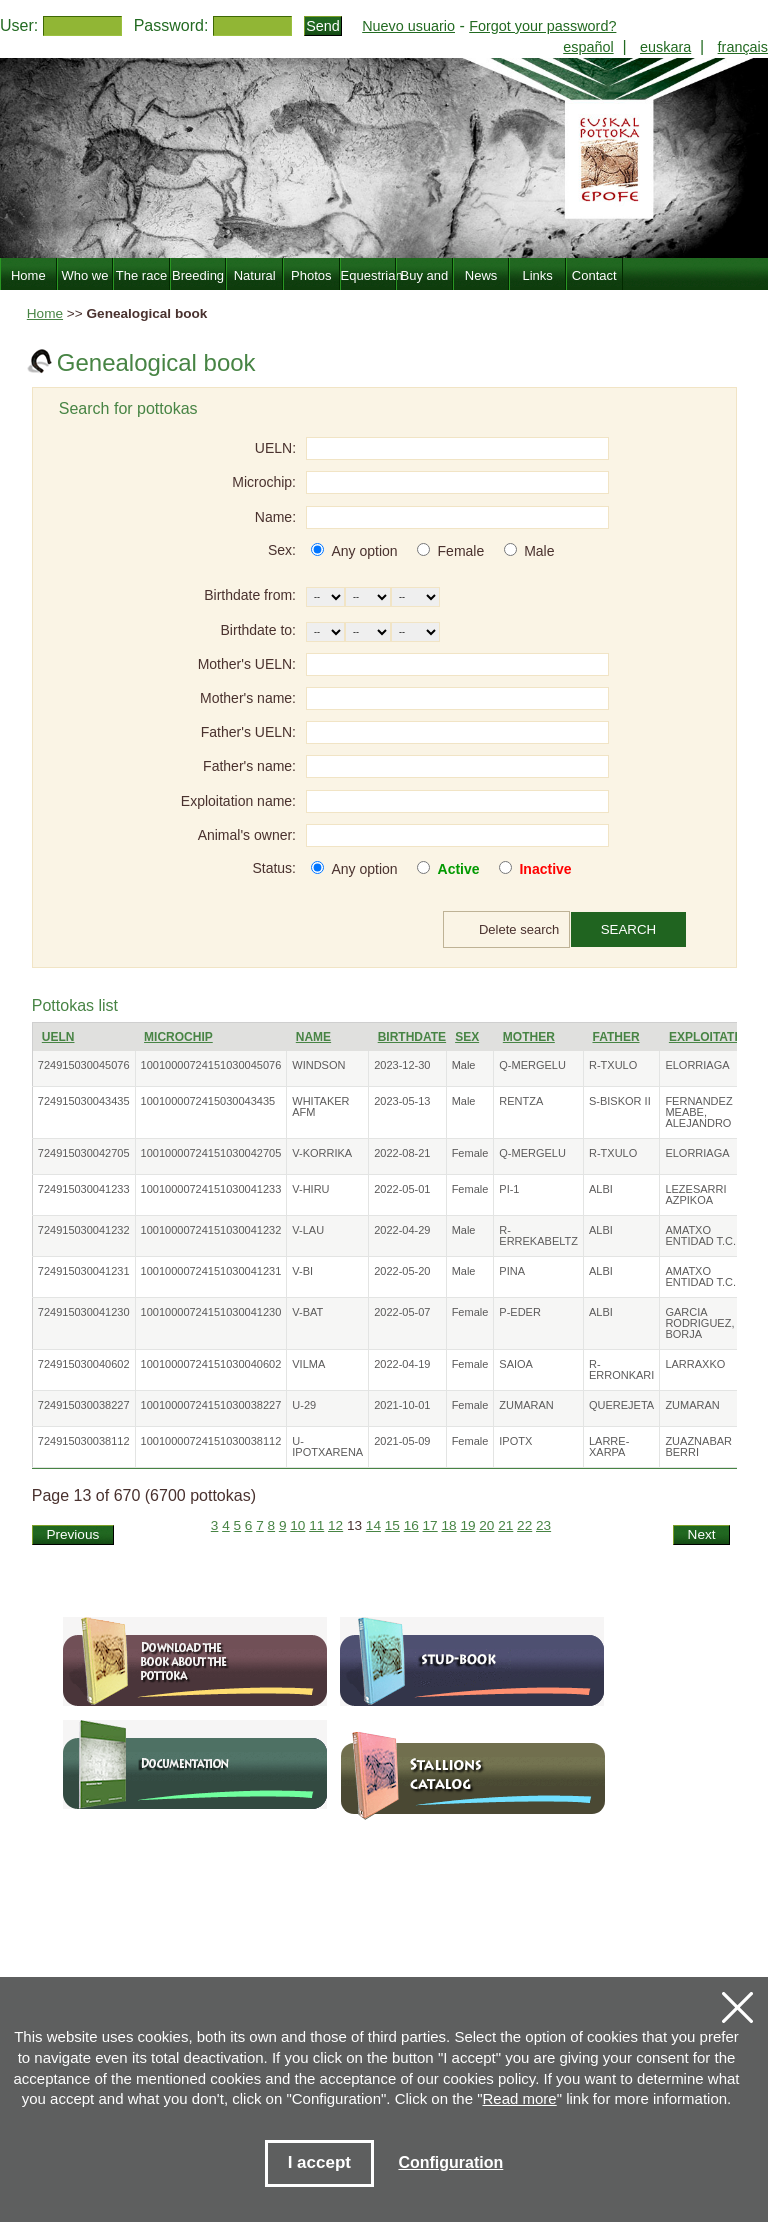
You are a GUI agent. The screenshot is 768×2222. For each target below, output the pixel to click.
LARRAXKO (695, 1364)
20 (486, 1525)
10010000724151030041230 (211, 1312)
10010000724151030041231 (211, 1271)
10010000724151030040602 (211, 1364)
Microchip (178, 1037)
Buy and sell (425, 287)
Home (45, 313)
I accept (319, 2162)
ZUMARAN (526, 1405)
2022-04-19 (402, 1364)
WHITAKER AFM (320, 1106)
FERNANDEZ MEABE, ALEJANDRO (698, 1112)
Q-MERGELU (532, 1065)
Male (539, 551)
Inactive (545, 869)
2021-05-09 (402, 1441)
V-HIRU (310, 1189)
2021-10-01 (402, 1405)
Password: (171, 25)
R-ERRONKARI (621, 1369)
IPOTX (515, 1441)
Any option (364, 551)
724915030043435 (84, 1101)
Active (459, 869)
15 (392, 1525)
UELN (58, 1037)
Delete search (519, 929)
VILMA (308, 1364)
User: (19, 25)
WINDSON (318, 1065)
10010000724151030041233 (211, 1189)
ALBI (601, 1189)
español (588, 47)
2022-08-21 (402, 1153)
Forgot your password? (542, 26)
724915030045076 (84, 1065)
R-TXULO (613, 1065)
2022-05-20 (402, 1271)
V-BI (302, 1271)
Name (313, 1037)
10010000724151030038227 (211, 1405)
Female (461, 551)
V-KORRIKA (322, 1153)
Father (615, 1037)
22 (524, 1525)
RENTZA (521, 1101)
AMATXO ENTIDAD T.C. (700, 1235)
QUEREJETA (621, 1405)
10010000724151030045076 (211, 1065)
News (481, 275)
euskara (665, 47)
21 (505, 1525)
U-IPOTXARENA (327, 1446)
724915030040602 (84, 1364)
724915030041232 (84, 1230)
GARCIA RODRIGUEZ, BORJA (699, 1323)
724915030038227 (84, 1405)
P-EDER (520, 1312)
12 (335, 1525)
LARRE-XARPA (609, 1446)
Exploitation (712, 1037)
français (743, 47)
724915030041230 (84, 1312)
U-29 (304, 1405)
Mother (529, 1037)
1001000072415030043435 (208, 1101)
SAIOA (516, 1364)
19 (467, 1525)
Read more (520, 2098)
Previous (72, 1534)
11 (316, 1525)
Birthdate (412, 1037)
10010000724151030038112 (211, 1441)
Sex (467, 1037)
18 (448, 1525)
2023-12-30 (402, 1065)
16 (411, 1525)
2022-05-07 (402, 1312)
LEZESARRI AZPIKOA (695, 1194)
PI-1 (509, 1189)
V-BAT (307, 1312)
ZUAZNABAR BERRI (698, 1446)
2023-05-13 (402, 1101)
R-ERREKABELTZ (538, 1235)
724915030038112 (84, 1441)
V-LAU (308, 1230)
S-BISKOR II (620, 1101)
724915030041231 (84, 1271)
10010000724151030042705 (211, 1153)
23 (543, 1525)
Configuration (450, 2162)
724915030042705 (84, 1153)
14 (373, 1525)
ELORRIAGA (697, 1065)
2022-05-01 (402, 1189)
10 (297, 1525)
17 (430, 1525)
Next (702, 1534)
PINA (512, 1271)
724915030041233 (84, 1189)
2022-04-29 (402, 1230)
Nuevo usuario (408, 26)
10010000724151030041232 (211, 1230)
